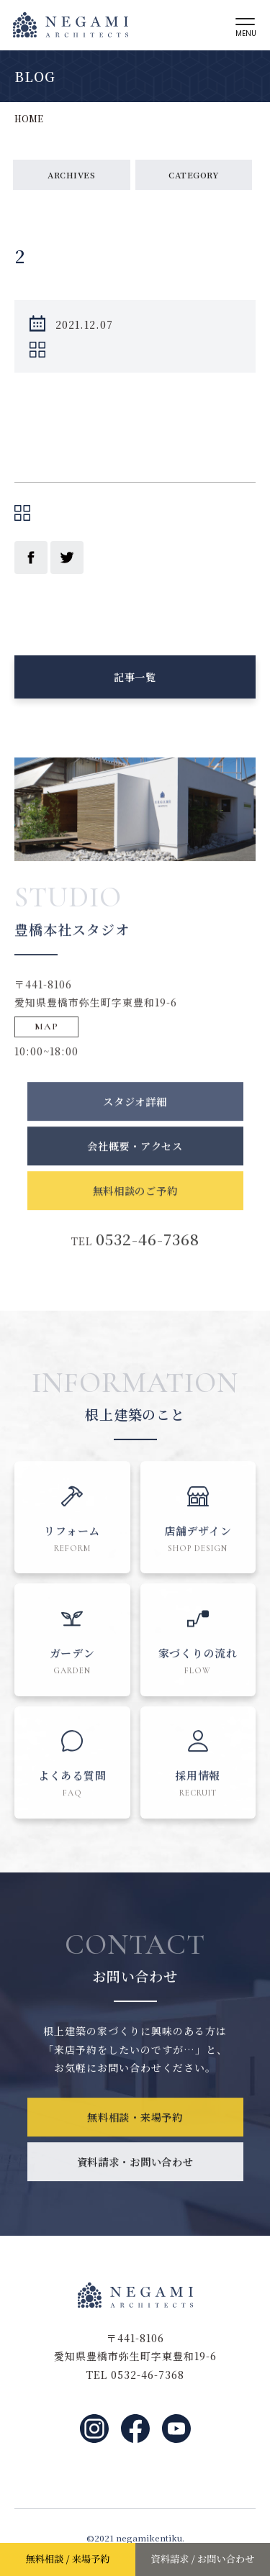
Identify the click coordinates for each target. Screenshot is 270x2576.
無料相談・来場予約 (135, 2144)
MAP (47, 1045)
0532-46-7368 (147, 1267)
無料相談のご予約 (135, 1217)
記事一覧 (135, 685)
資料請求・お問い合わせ (135, 2188)
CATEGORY (193, 174)
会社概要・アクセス (135, 1172)
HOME (28, 118)
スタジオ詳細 (134, 1128)
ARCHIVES (71, 174)
